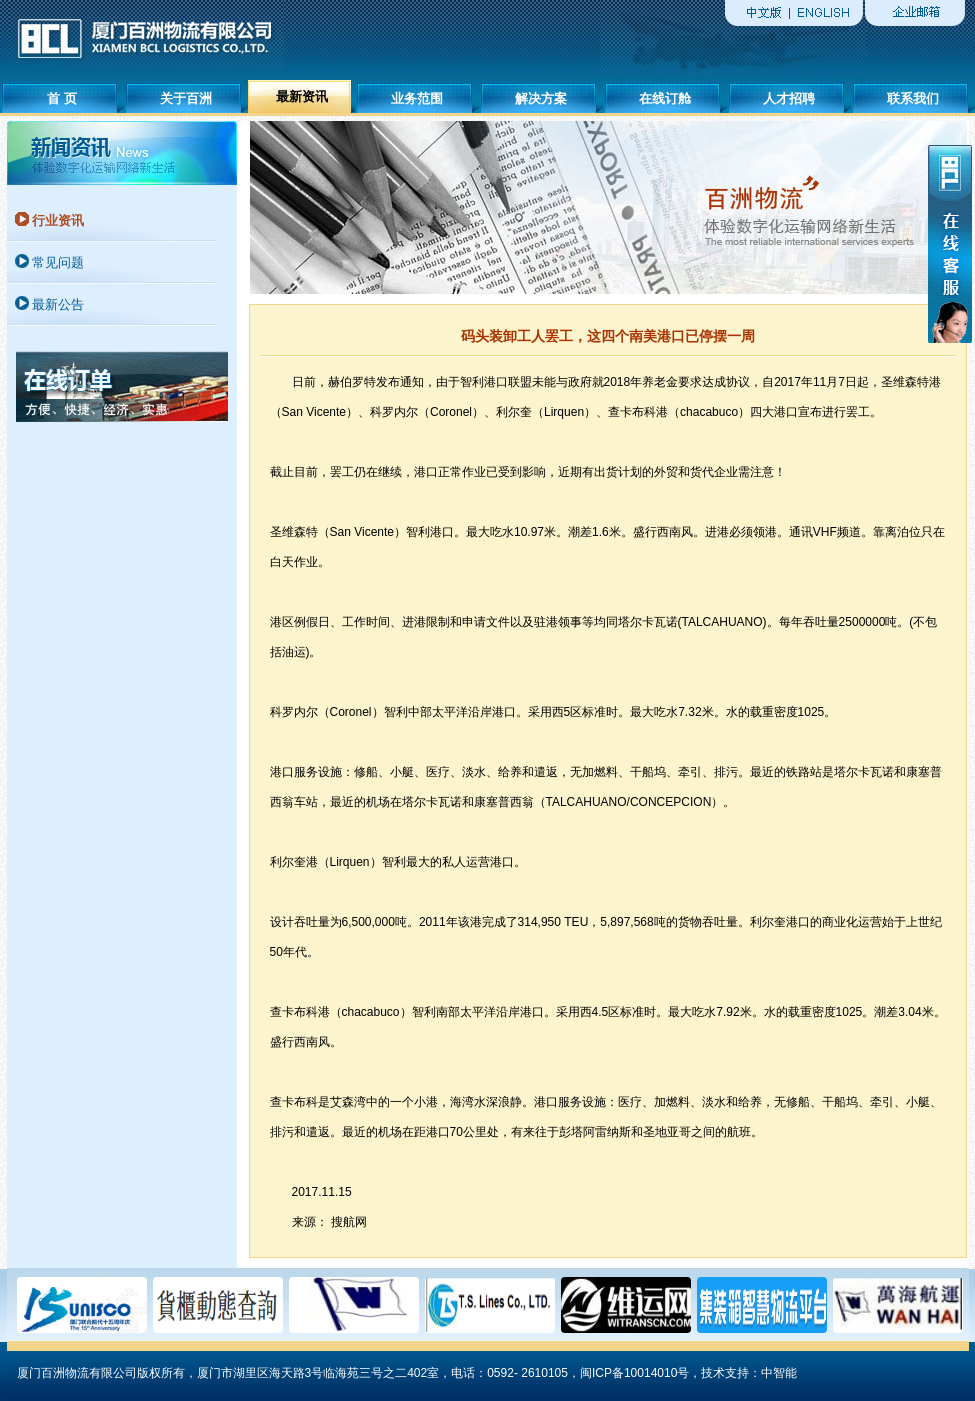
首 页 (62, 98)
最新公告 (58, 304)
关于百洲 (186, 98)
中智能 (779, 1373)
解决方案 (541, 98)
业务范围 (417, 98)
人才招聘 (789, 98)
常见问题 (58, 262)
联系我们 (913, 98)
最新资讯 (302, 96)
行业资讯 (58, 220)
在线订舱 (665, 98)
